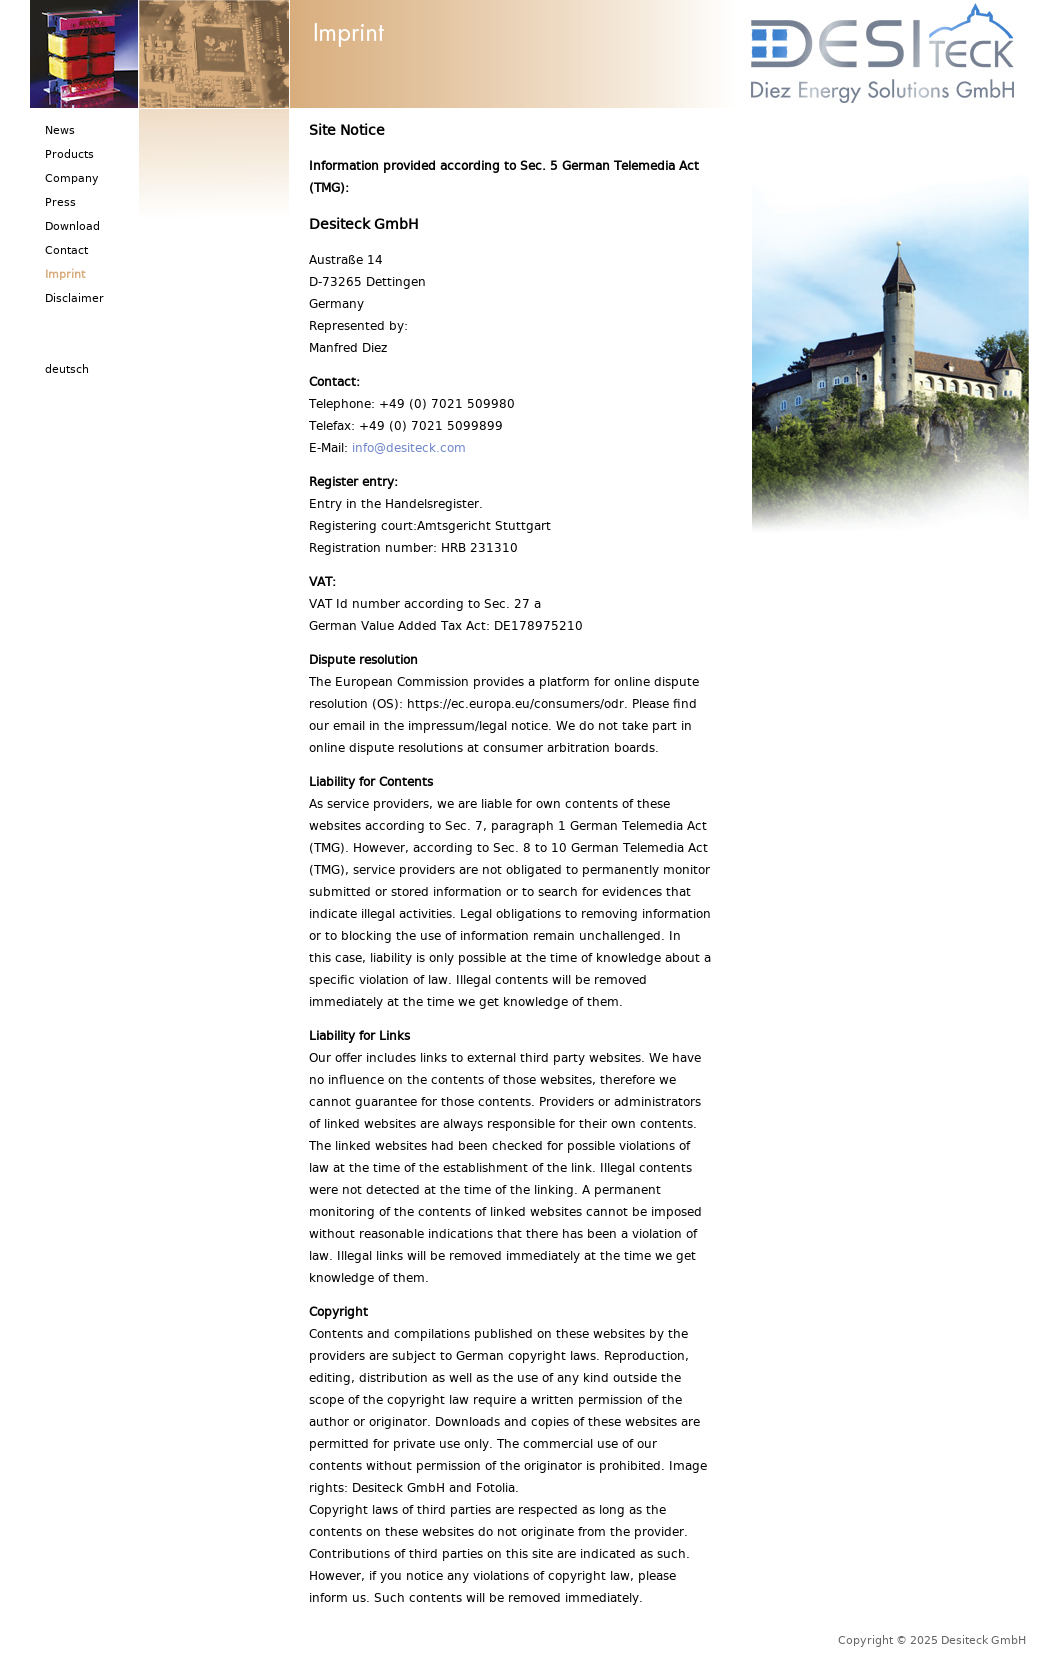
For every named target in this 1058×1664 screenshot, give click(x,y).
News (60, 132)
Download (72, 228)
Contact (66, 252)
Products (69, 156)
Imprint (65, 276)
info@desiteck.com (409, 450)
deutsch (67, 371)
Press (60, 204)
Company (72, 180)
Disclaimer (74, 300)
